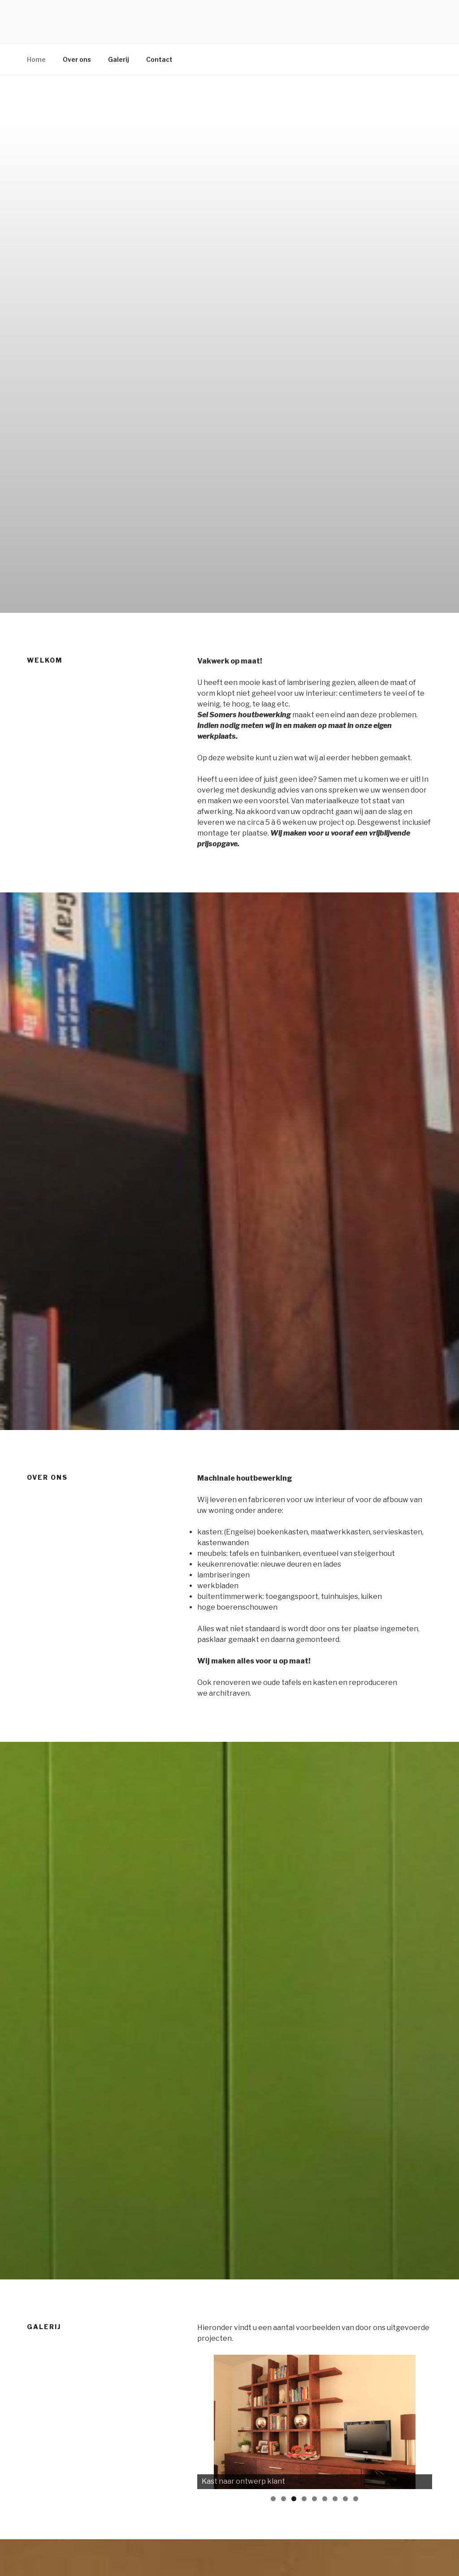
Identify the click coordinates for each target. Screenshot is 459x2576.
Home (36, 59)
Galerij (118, 59)
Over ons (77, 59)
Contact (159, 59)
